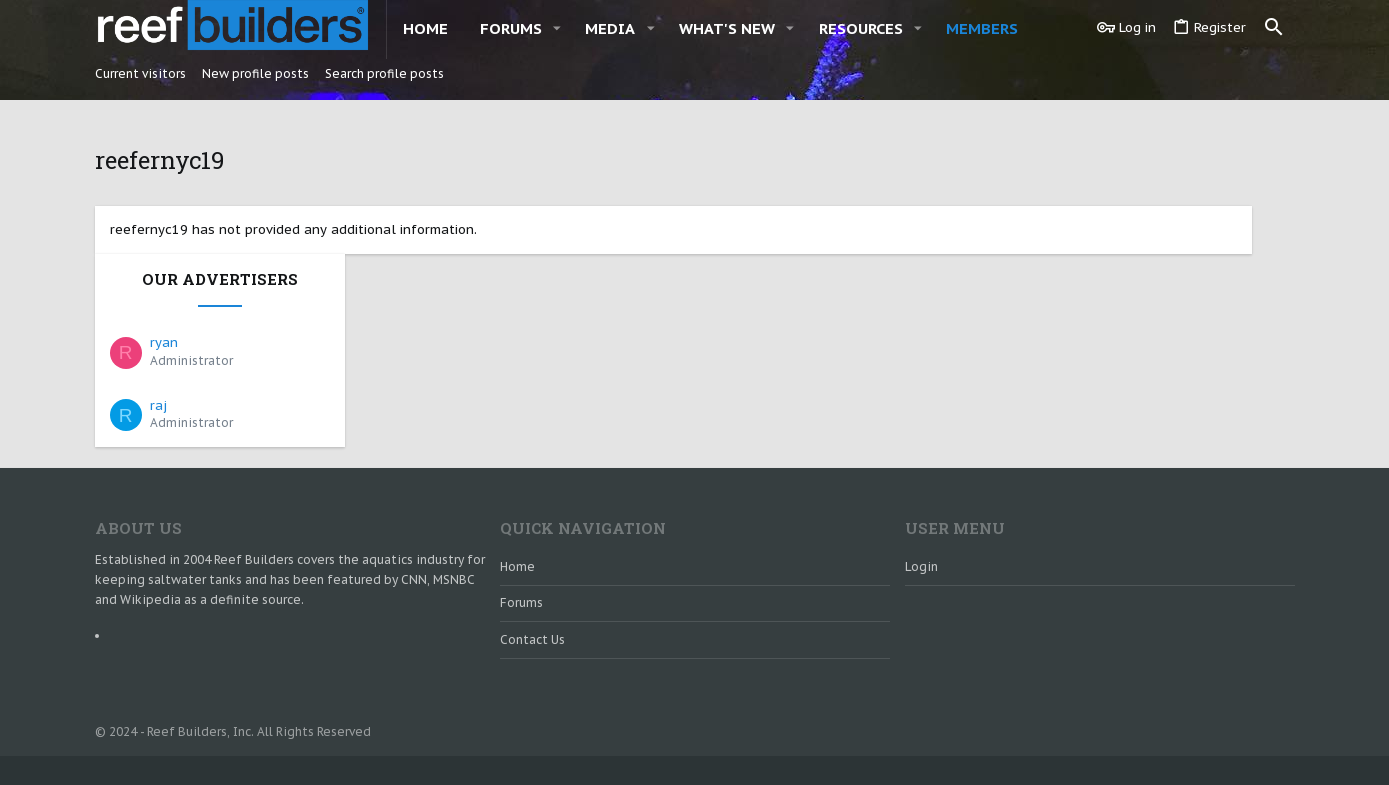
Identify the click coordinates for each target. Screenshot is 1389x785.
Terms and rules (1105, 745)
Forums (521, 555)
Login (921, 518)
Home (517, 518)
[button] (557, 28)
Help (1178, 745)
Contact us (532, 591)
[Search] (1274, 28)
